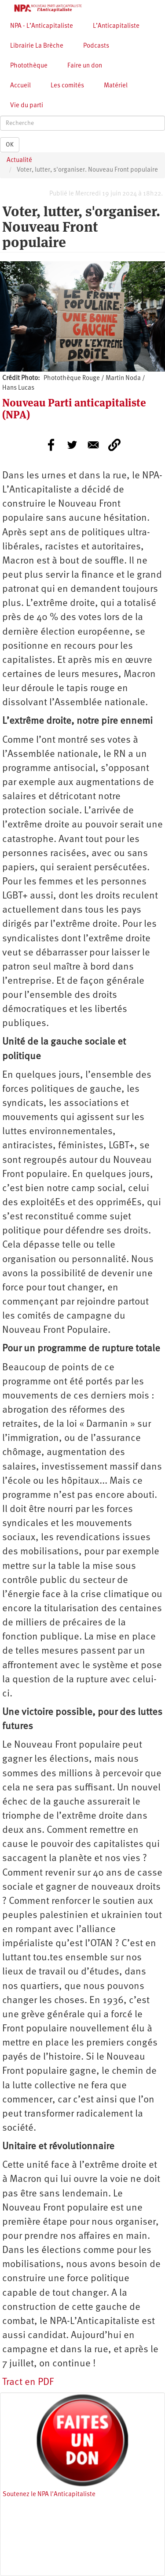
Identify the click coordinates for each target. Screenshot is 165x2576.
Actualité (19, 160)
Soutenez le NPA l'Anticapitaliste (49, 2494)
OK (10, 145)
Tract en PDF (28, 2382)
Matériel (116, 86)
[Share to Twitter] (72, 445)
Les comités (67, 86)
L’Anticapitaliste (116, 26)
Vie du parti (26, 105)
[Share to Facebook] (51, 445)
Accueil (20, 86)
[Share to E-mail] (93, 445)
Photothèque (29, 66)
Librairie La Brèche (36, 46)
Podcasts (96, 46)
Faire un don (84, 66)
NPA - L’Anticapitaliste (41, 26)
